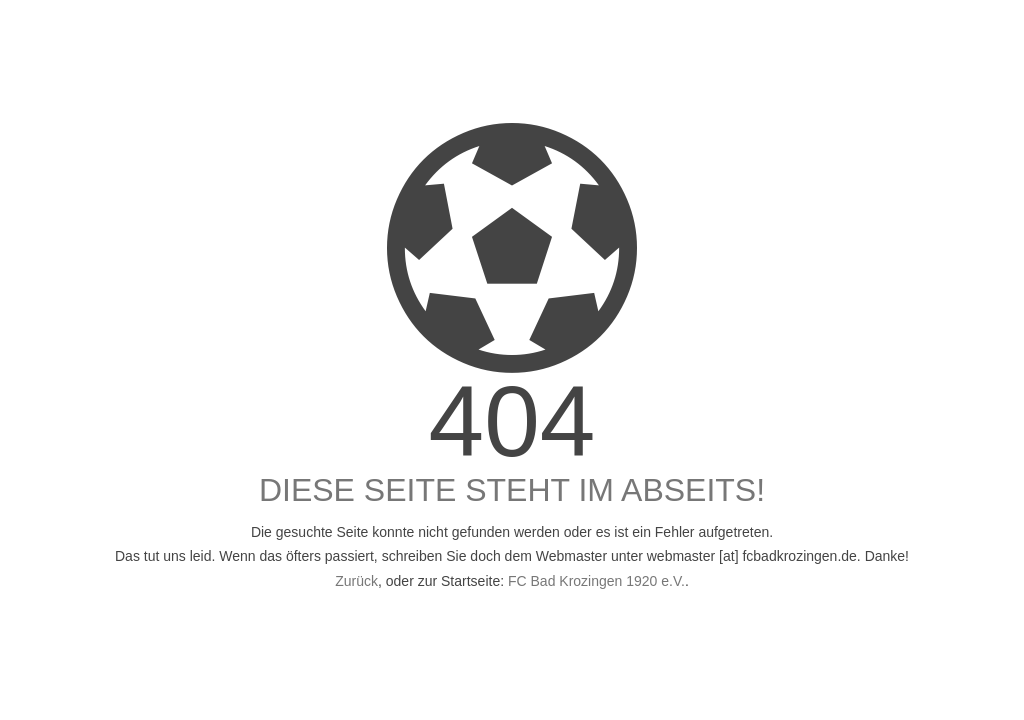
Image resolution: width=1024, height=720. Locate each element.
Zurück (356, 581)
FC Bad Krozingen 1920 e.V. (596, 581)
